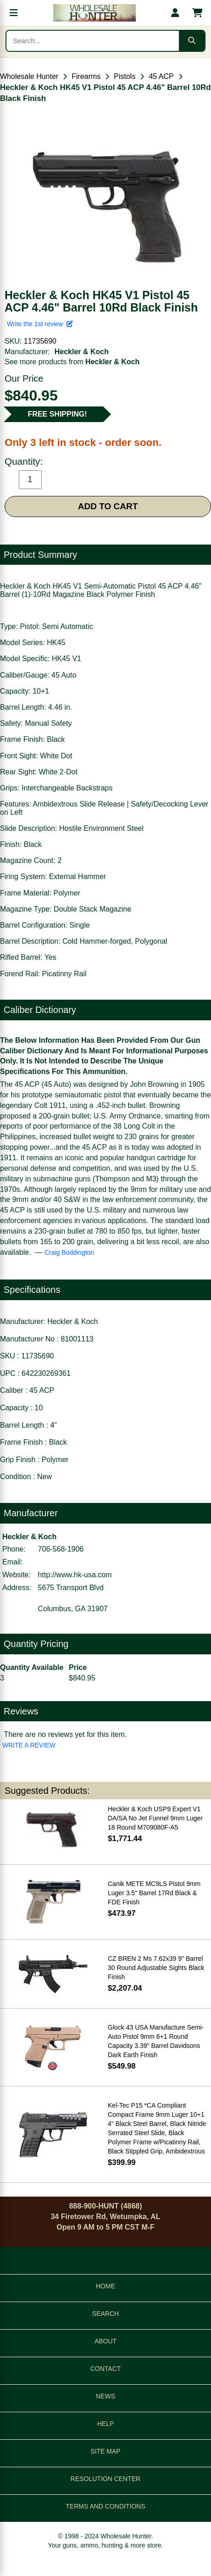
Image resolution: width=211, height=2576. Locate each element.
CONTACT (105, 2368)
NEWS (105, 2396)
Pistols (124, 76)
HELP (105, 2423)
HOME (105, 2286)
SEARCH (105, 2313)
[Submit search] (192, 41)
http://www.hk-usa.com (75, 1575)
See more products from (72, 362)
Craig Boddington (69, 1252)
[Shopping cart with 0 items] (197, 13)
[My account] (175, 13)
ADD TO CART (108, 506)
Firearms (86, 76)
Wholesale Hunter (29, 76)
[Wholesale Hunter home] (94, 13)
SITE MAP (105, 2451)
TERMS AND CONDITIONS (105, 2506)
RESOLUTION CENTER (105, 2478)
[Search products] (92, 41)
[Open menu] (14, 13)
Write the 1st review (40, 324)
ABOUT (105, 2341)
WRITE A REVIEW (29, 1745)
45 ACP (161, 76)
